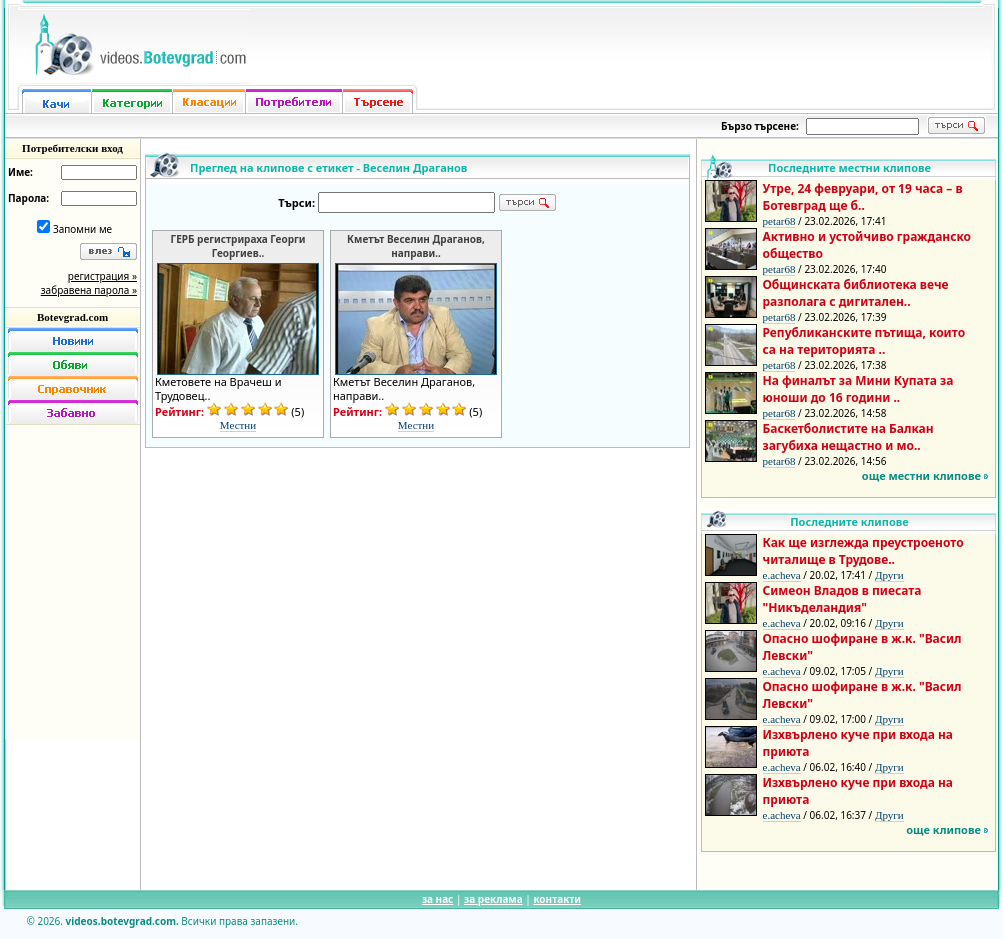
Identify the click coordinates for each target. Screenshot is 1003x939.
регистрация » (102, 276)
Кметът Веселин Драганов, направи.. (416, 246)
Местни (238, 425)
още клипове (943, 829)
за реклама (493, 899)
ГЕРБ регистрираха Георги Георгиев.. (238, 246)
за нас (437, 899)
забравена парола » (89, 290)
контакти (557, 899)
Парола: (28, 198)
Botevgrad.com (72, 317)
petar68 (779, 221)
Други (889, 575)
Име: (20, 172)
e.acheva (782, 575)
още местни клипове (921, 475)
